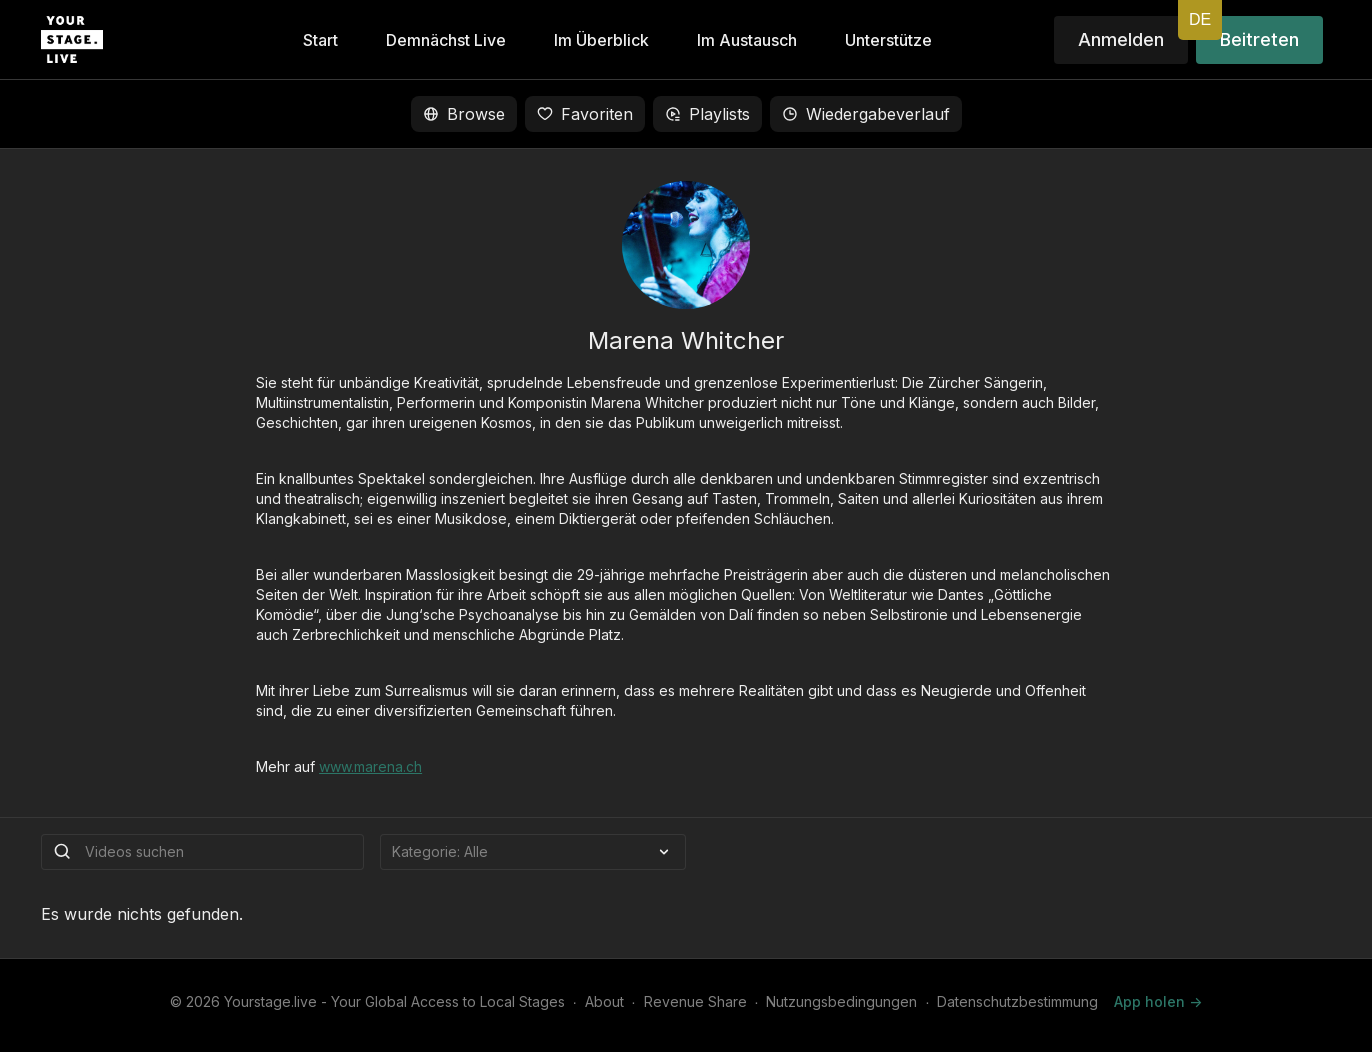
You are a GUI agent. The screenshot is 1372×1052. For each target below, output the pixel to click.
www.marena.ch (370, 766)
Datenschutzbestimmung (1017, 1001)
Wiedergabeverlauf (866, 114)
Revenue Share (695, 1001)
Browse (464, 114)
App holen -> (1158, 1001)
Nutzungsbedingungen (841, 1001)
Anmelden (1121, 39)
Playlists (707, 114)
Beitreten (1259, 39)
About (604, 1001)
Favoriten (585, 114)
